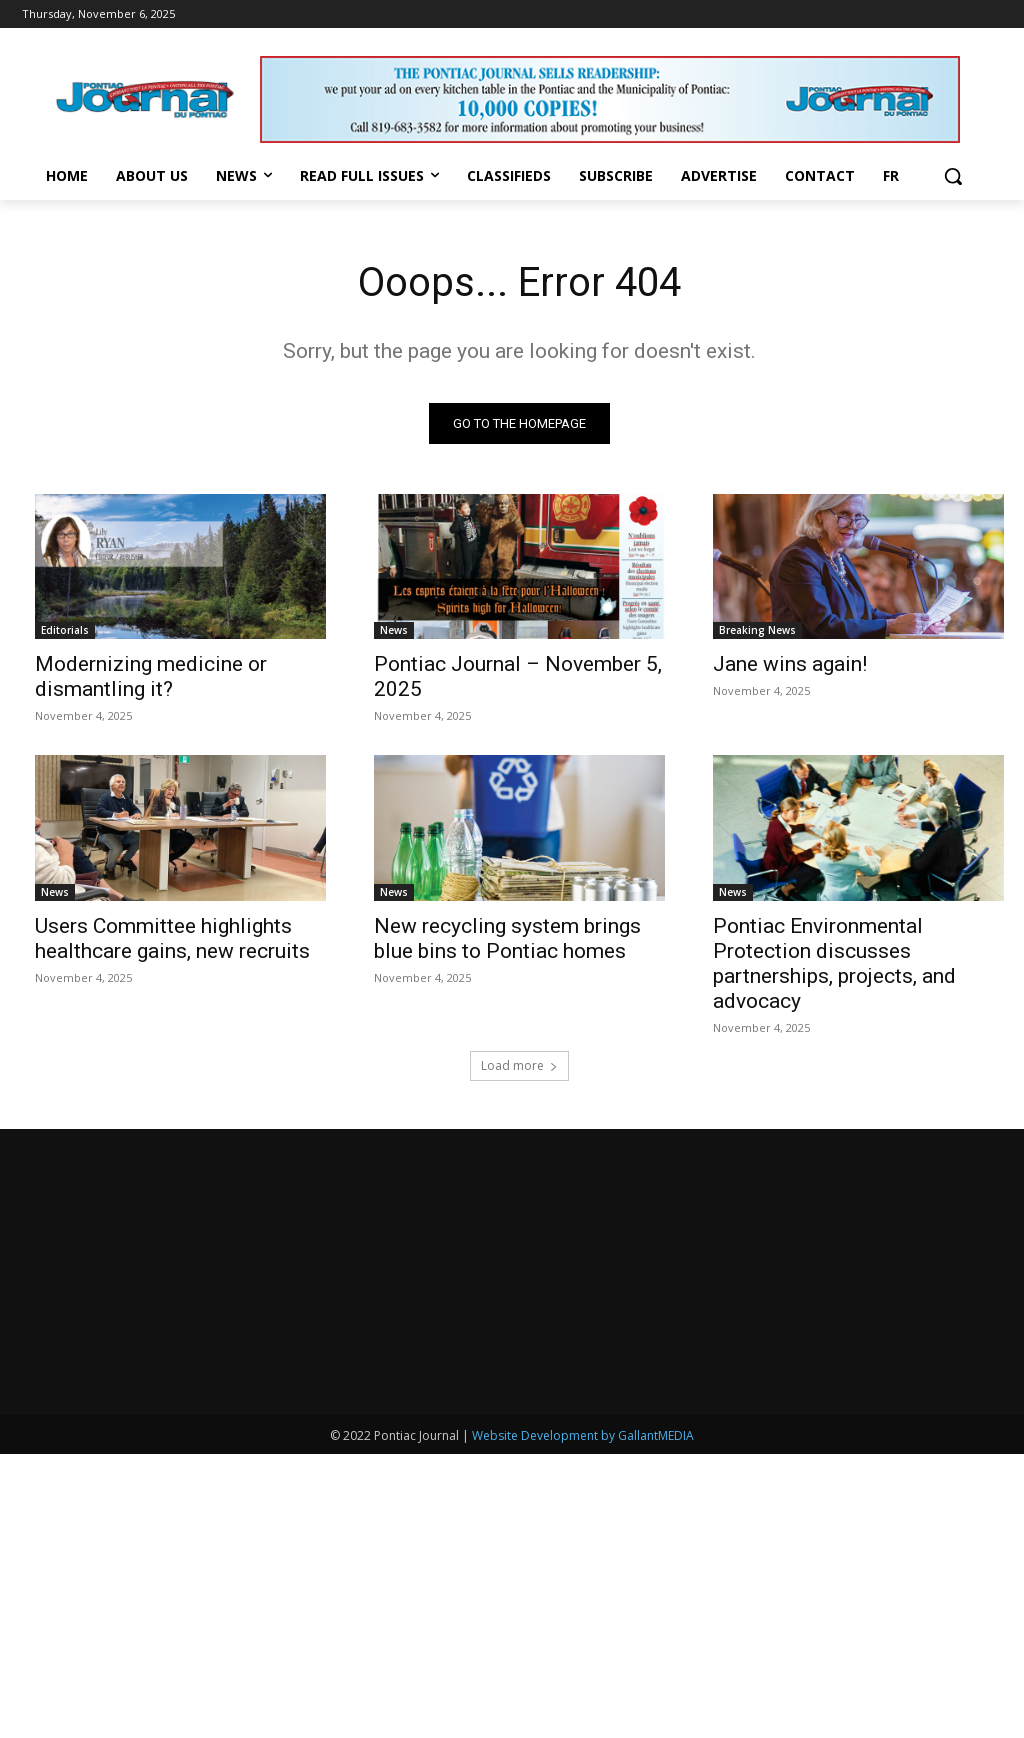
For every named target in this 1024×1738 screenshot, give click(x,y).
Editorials (65, 630)
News (394, 630)
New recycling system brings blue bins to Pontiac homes (507, 938)
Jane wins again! (790, 664)
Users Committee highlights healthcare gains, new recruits (172, 938)
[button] (953, 176)
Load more (519, 1065)
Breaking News (757, 630)
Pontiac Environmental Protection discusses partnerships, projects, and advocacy (834, 963)
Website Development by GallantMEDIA (583, 1719)
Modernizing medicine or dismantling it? (151, 676)
